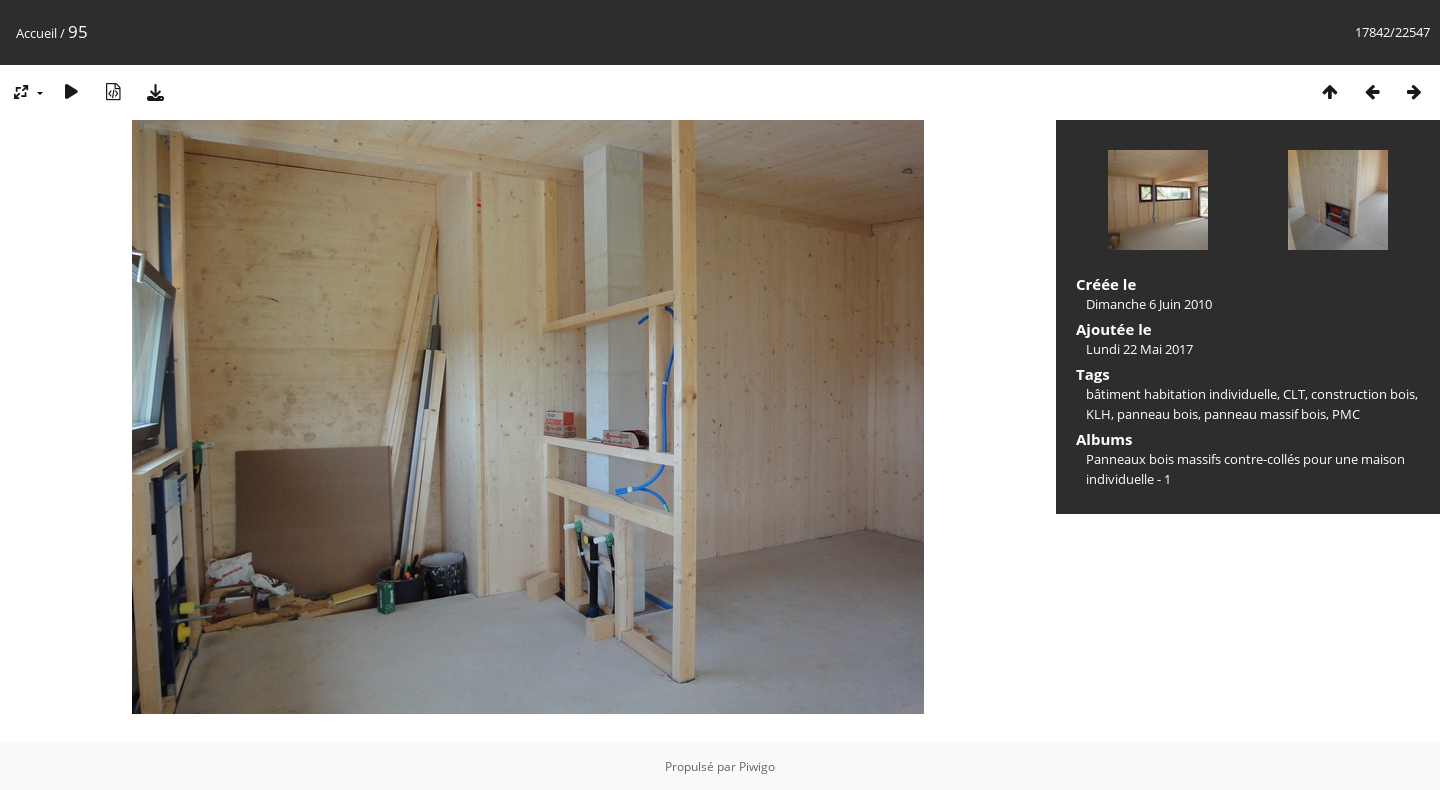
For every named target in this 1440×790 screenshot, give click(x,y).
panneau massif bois (1265, 414)
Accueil (36, 33)
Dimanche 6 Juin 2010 (1149, 304)
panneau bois (1157, 414)
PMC (1346, 414)
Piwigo (757, 766)
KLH (1098, 414)
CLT (1294, 394)
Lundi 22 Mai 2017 (1139, 349)
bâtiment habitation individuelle (1181, 394)
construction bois (1363, 394)
